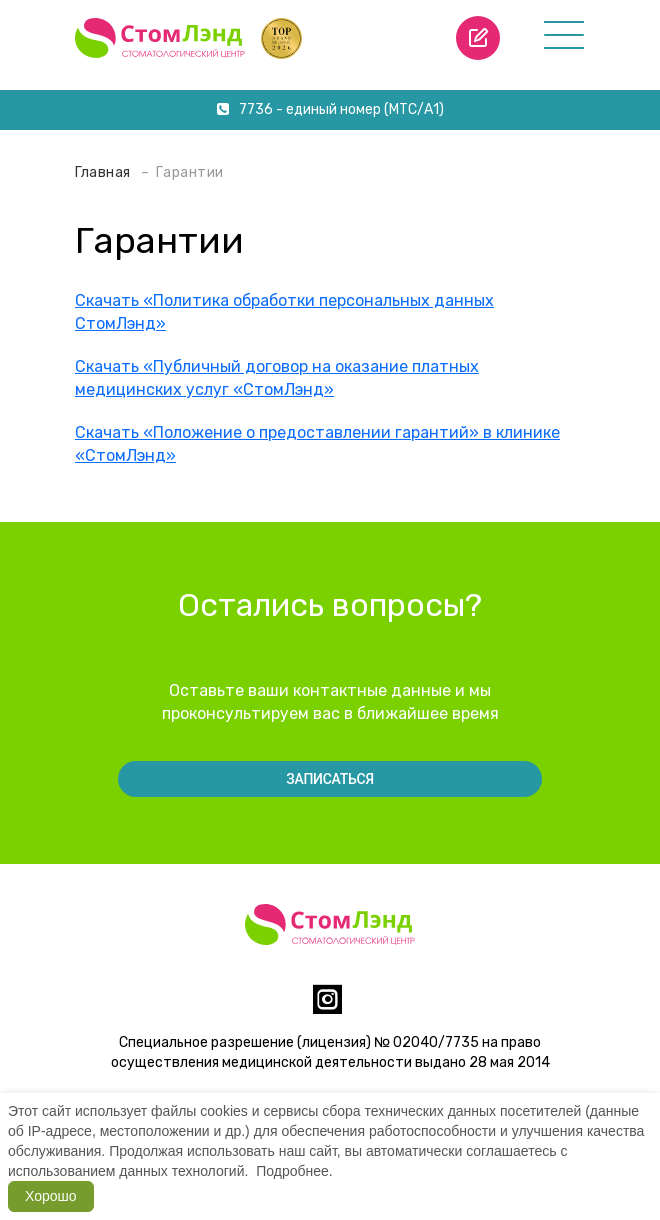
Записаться (330, 779)
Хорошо (51, 1196)
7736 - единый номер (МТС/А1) (330, 109)
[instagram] (327, 1007)
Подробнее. (294, 1171)
